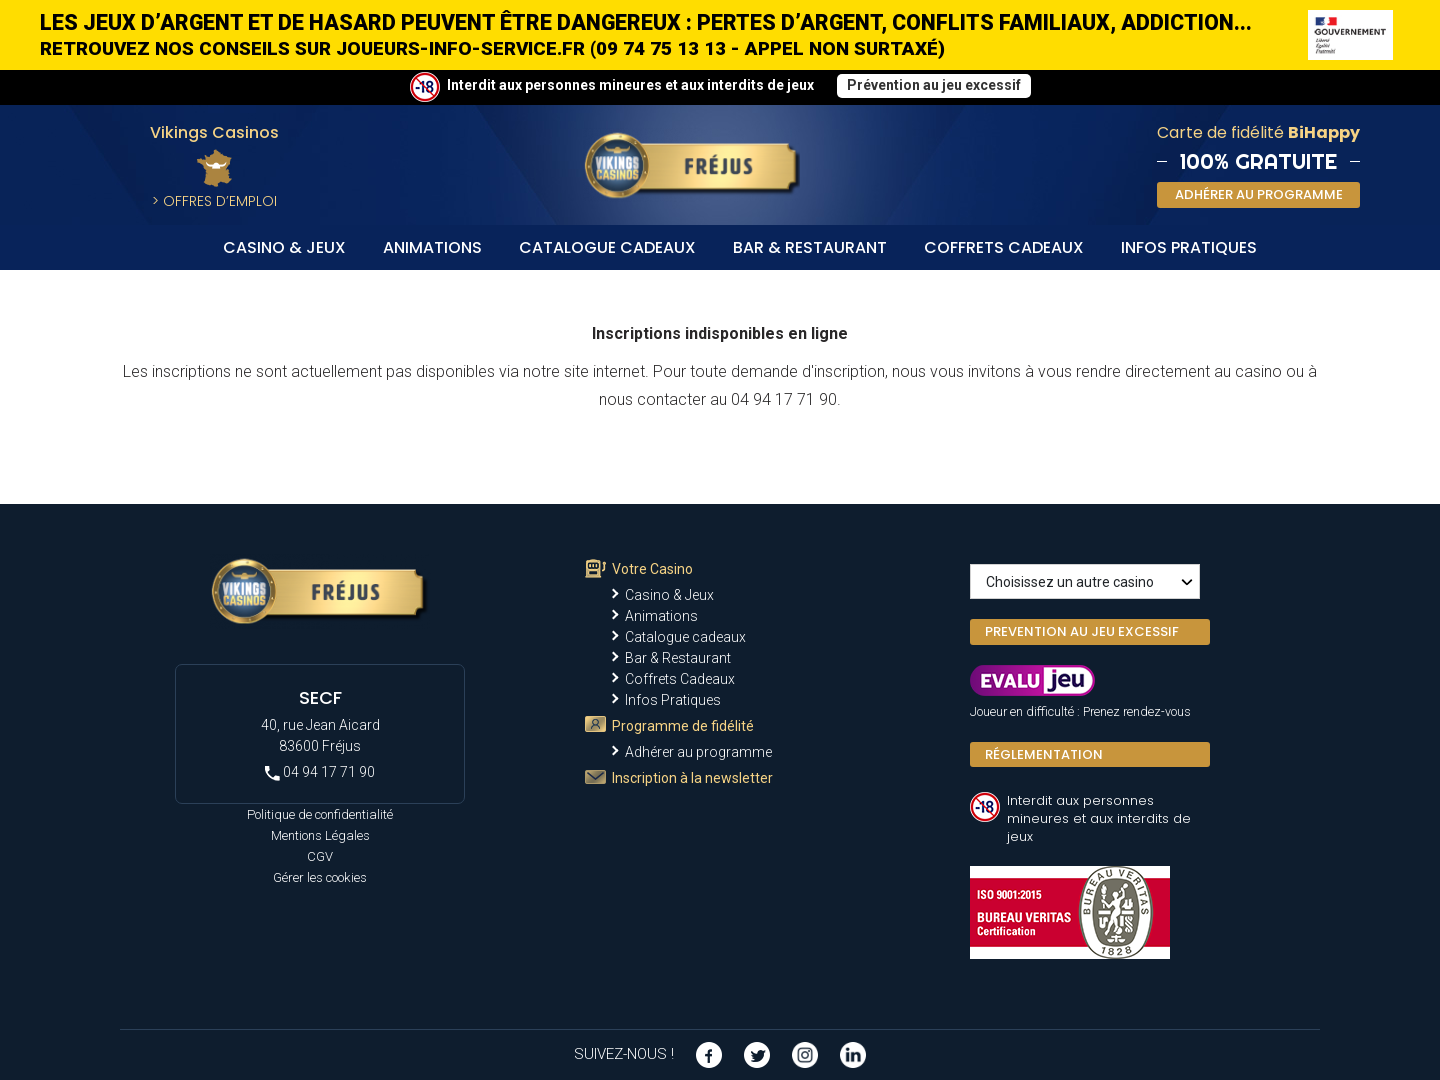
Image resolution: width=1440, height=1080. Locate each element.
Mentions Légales (320, 835)
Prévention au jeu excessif (934, 85)
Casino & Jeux (284, 247)
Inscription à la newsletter (692, 778)
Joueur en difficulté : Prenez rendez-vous (1080, 711)
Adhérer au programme (698, 752)
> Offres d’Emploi (214, 201)
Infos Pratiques (1189, 247)
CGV (320, 856)
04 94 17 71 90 (320, 772)
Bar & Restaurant (810, 247)
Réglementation (1044, 754)
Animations (432, 247)
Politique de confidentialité (320, 814)
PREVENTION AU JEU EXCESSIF (1082, 631)
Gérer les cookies (320, 877)
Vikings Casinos (214, 132)
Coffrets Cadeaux (1004, 247)
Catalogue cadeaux (607, 247)
